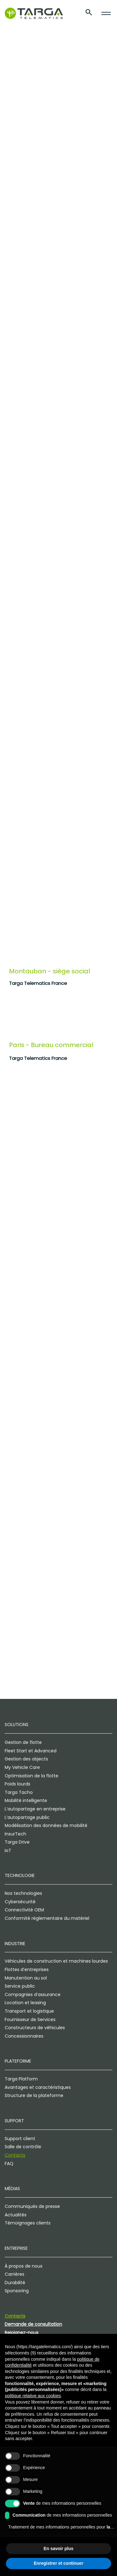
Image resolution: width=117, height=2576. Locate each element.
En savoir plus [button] (59, 2548)
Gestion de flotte (23, 1742)
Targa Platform (21, 2079)
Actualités (16, 2215)
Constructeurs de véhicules (35, 2027)
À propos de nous (23, 2266)
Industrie (15, 1943)
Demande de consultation (33, 2324)
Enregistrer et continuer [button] (58, 2563)
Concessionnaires (24, 2036)
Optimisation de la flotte (31, 1776)
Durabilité (15, 2282)
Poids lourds (17, 1784)
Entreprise (16, 2248)
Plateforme (18, 2061)
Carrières (14, 2274)
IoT (8, 1850)
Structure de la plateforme (34, 2095)
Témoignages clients (28, 2223)
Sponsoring (17, 2291)
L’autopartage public (27, 1817)
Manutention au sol (26, 1978)
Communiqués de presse (32, 2206)
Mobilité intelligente (26, 1800)
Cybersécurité (20, 1902)
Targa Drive (17, 1842)
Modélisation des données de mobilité (46, 1825)
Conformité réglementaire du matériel (47, 1918)
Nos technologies (23, 1893)
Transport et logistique (29, 2011)
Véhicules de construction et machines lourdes (56, 1961)
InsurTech (15, 1834)
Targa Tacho (19, 1792)
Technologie (20, 1875)
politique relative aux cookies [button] (33, 2395)
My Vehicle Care (22, 1767)
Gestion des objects (26, 1759)
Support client (20, 2138)
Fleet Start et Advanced (30, 1751)
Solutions (16, 1724)
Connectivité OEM (24, 1910)
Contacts (15, 2155)
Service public (20, 1986)
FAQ (9, 2163)
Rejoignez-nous (21, 2332)
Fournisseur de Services (30, 2019)
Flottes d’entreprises (27, 1969)
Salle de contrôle (23, 2147)
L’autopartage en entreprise (35, 1809)
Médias (12, 2188)
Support (14, 2121)
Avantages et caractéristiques (38, 2087)
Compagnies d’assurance (33, 1994)
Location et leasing (25, 2002)
